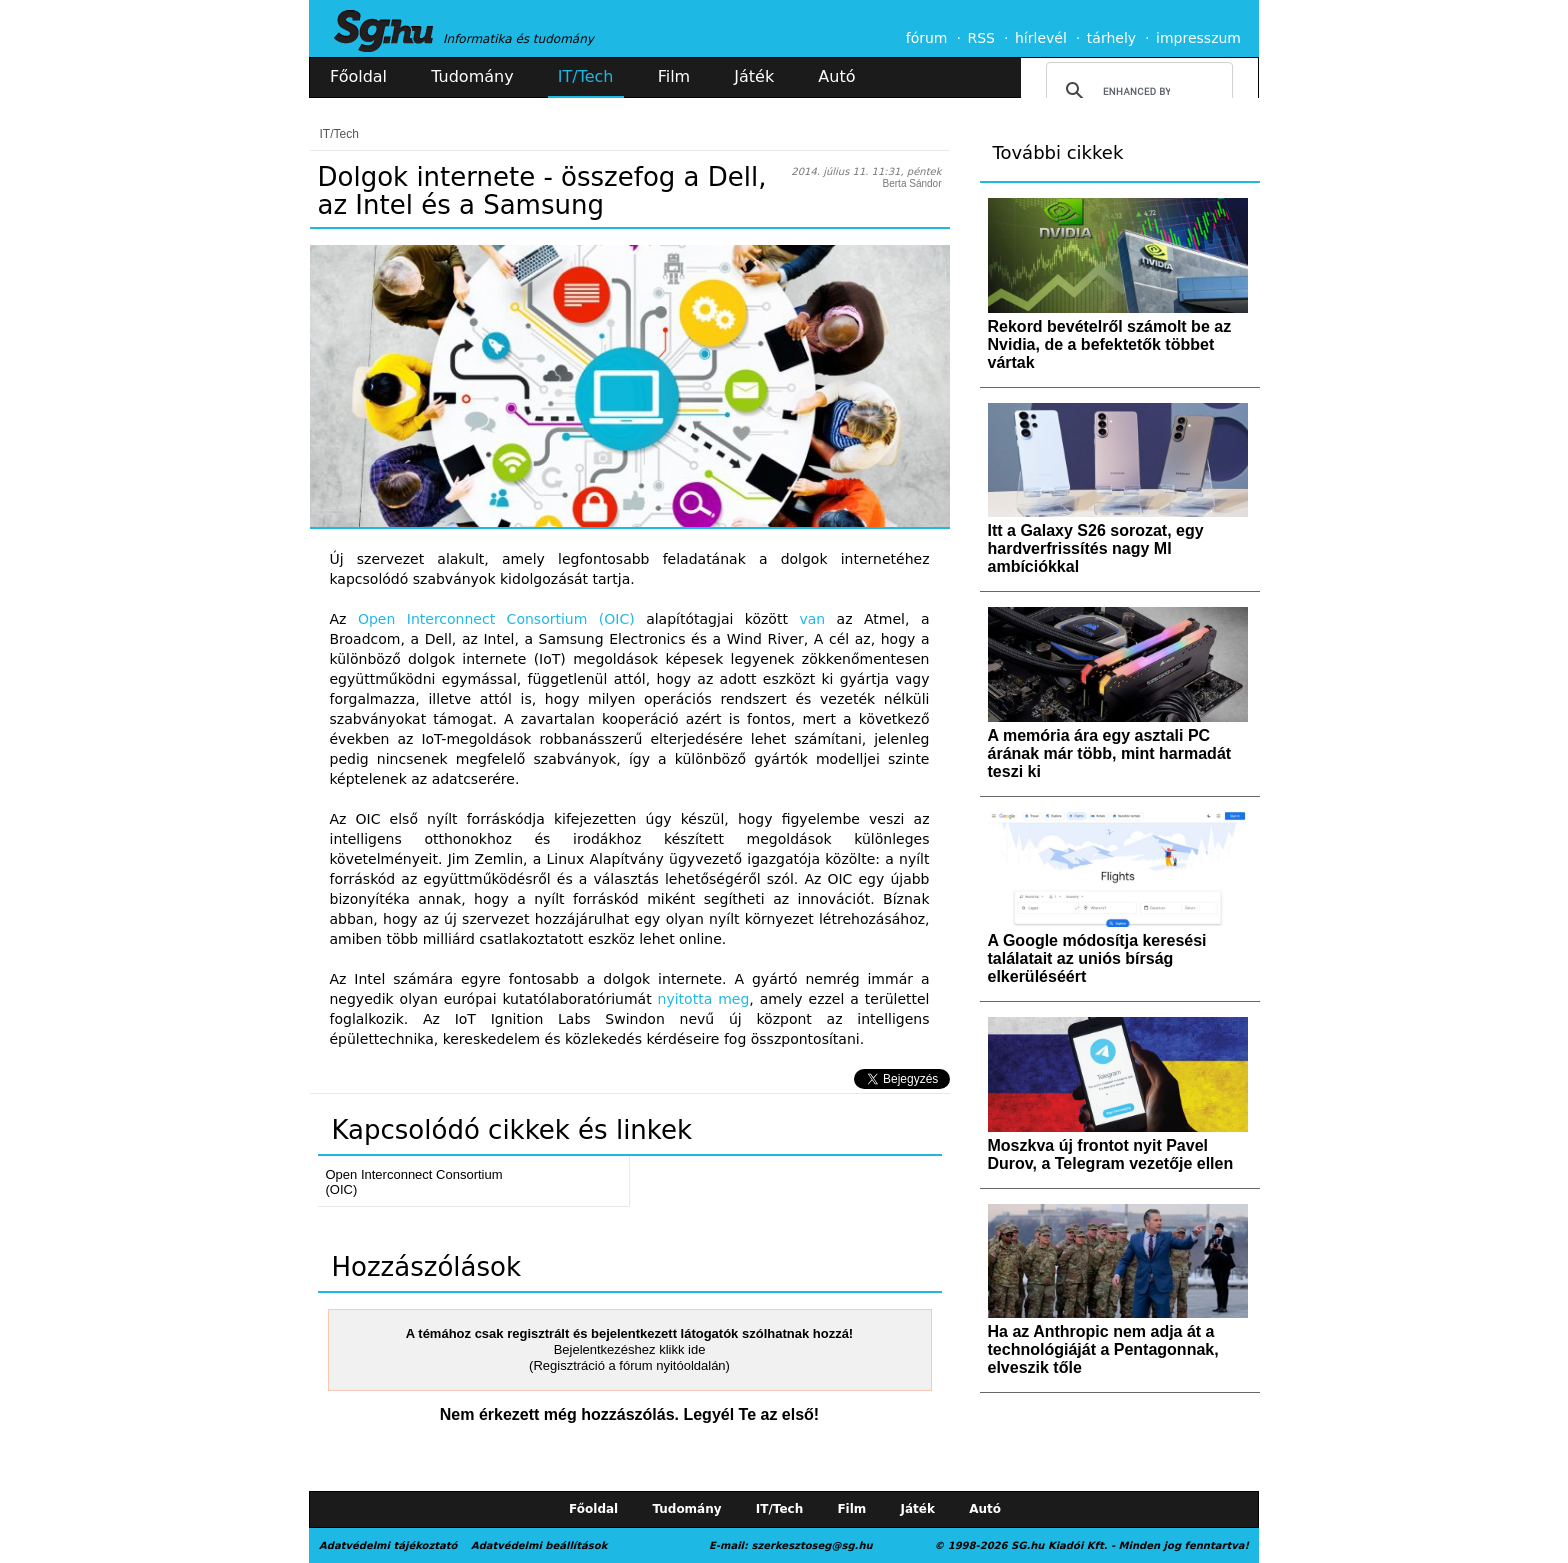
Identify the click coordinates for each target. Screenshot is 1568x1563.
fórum (927, 38)
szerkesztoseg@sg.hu (812, 1545)
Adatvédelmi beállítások (539, 1545)
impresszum (1198, 38)
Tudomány (472, 76)
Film (674, 76)
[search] (1136, 91)
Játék (754, 76)
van (812, 619)
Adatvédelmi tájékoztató (388, 1545)
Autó (836, 76)
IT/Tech (586, 76)
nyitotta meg (704, 999)
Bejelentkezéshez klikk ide (630, 1349)
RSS (981, 38)
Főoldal (358, 76)
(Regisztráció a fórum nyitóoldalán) (629, 1365)
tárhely (1111, 38)
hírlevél (1041, 38)
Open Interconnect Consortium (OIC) (496, 619)
